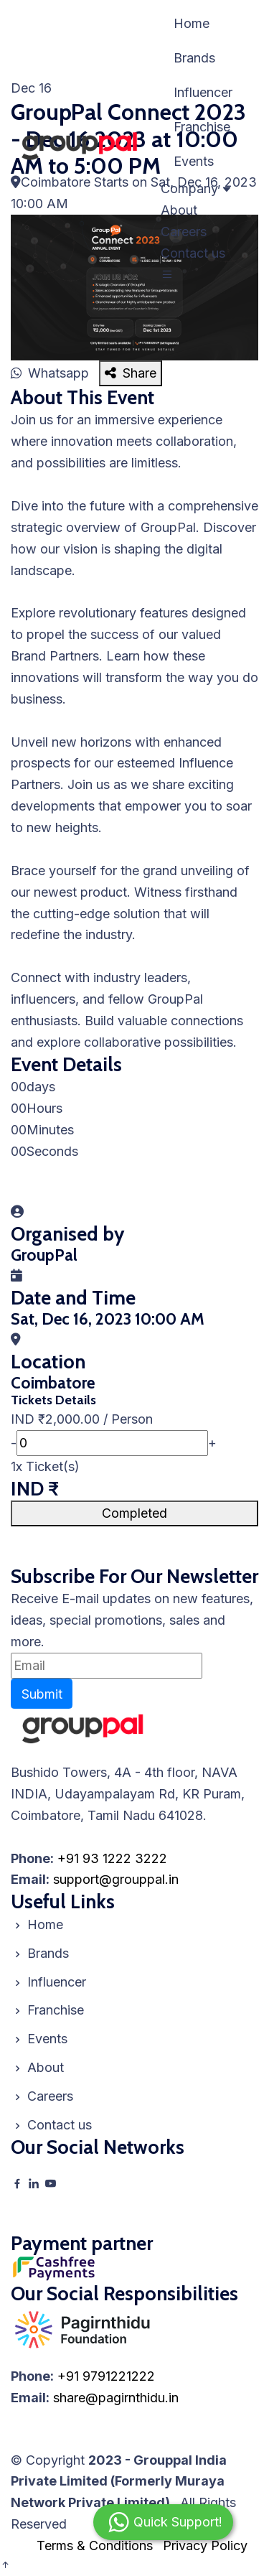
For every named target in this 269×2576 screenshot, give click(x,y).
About (179, 210)
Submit (42, 1694)
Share (130, 373)
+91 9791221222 (106, 2376)
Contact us (193, 253)
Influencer (203, 92)
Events (194, 161)
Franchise (202, 126)
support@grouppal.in (116, 1879)
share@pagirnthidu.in (116, 2397)
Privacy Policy (205, 2545)
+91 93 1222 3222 (112, 1858)
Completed (134, 1513)
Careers (184, 231)
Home (191, 23)
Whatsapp (52, 373)
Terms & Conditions (95, 2545)
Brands (194, 57)
